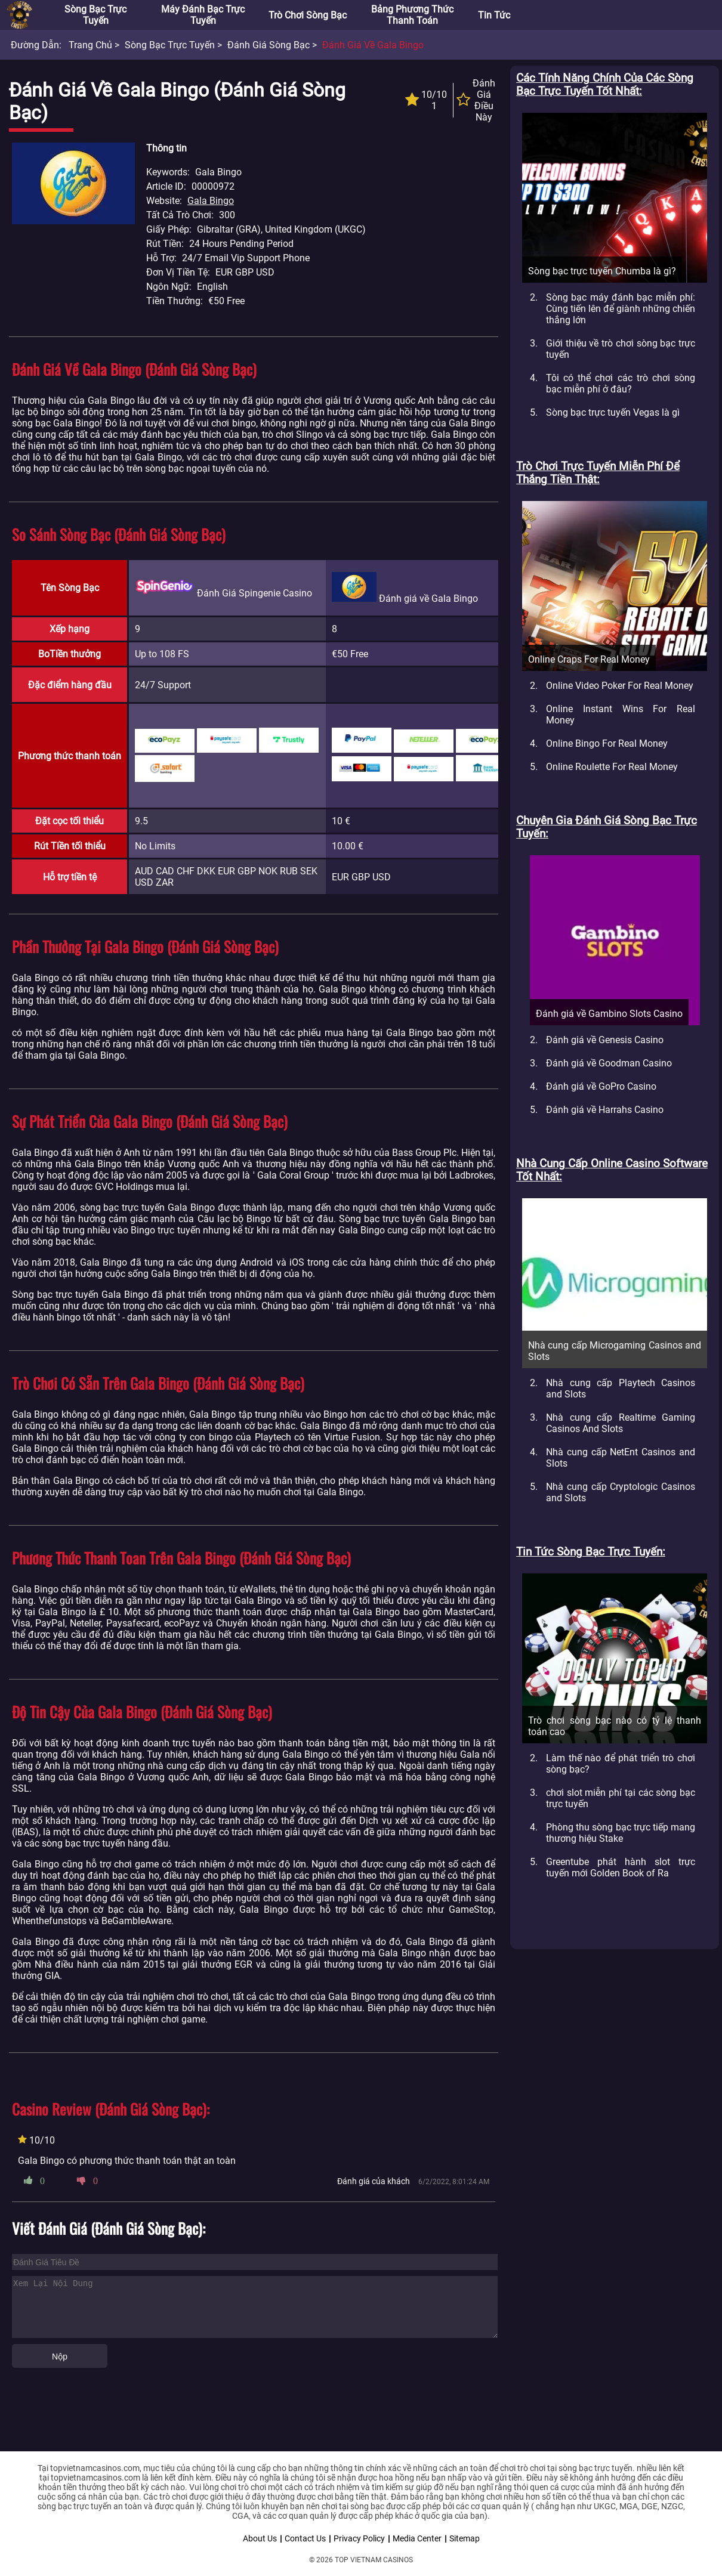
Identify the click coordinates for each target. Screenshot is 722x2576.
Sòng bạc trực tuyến (95, 15)
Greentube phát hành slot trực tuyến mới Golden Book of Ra (620, 1867)
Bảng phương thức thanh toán (412, 15)
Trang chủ (90, 45)
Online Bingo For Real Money (607, 743)
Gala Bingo (210, 200)
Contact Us (305, 2538)
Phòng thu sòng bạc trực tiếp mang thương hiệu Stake (620, 1833)
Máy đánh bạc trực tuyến (203, 15)
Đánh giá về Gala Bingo (373, 45)
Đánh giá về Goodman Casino (609, 1063)
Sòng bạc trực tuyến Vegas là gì (613, 412)
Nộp (59, 2356)
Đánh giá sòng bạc (268, 45)
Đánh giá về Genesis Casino (605, 1040)
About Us (260, 2538)
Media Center (417, 2538)
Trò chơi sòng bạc (308, 15)
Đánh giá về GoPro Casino (601, 1086)
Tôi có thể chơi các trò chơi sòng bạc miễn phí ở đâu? (620, 383)
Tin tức (494, 15)
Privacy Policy (359, 2538)
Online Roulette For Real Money (612, 766)
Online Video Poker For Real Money (619, 685)
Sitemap (464, 2538)
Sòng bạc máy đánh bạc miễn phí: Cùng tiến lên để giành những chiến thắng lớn (620, 309)
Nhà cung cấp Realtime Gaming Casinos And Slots (620, 1423)
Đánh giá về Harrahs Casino (605, 1109)
